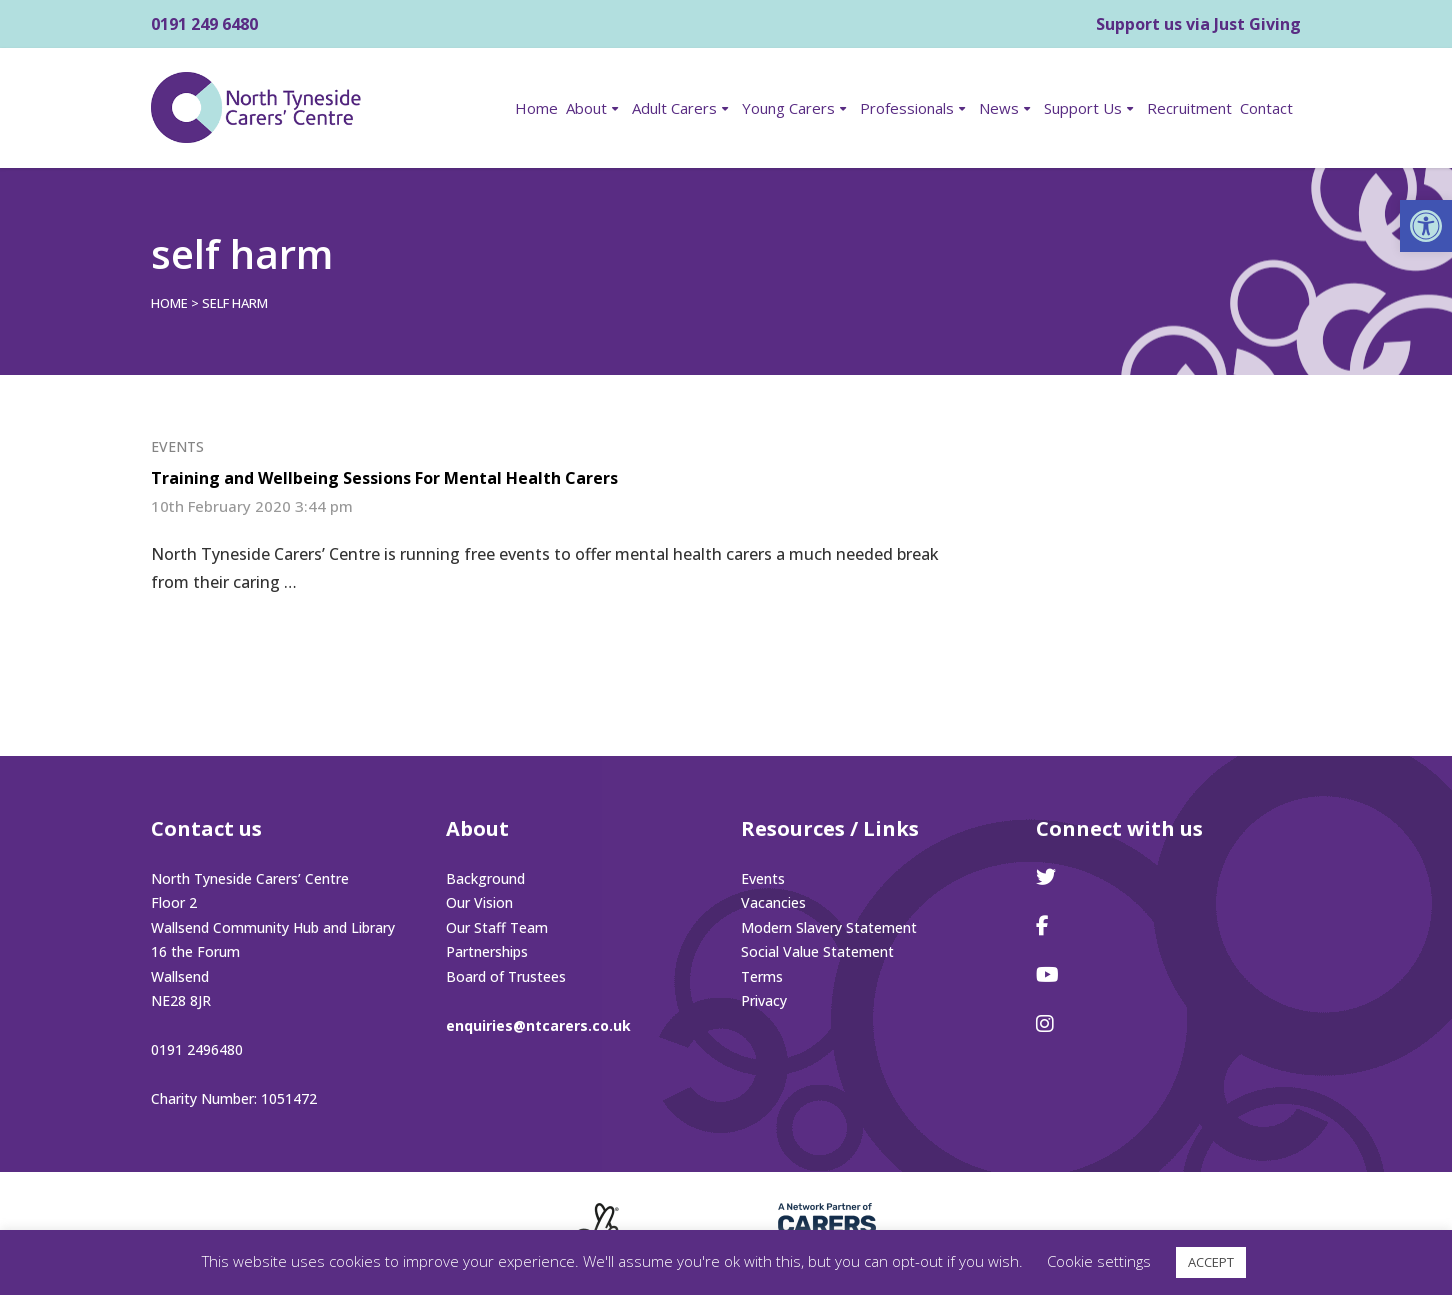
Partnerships (487, 951)
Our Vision (479, 902)
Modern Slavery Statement (829, 927)
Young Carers (788, 108)
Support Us (1083, 108)
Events (177, 446)
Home (536, 108)
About (586, 108)
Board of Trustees (506, 976)
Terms (762, 976)
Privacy (764, 1000)
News (999, 108)
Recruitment (1189, 108)
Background (485, 878)
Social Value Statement (817, 951)
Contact (1266, 108)
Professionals (907, 108)
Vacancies (773, 902)
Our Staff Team (497, 927)
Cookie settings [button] (1099, 1261)
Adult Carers (674, 108)
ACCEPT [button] (1211, 1262)
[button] (1426, 226)
